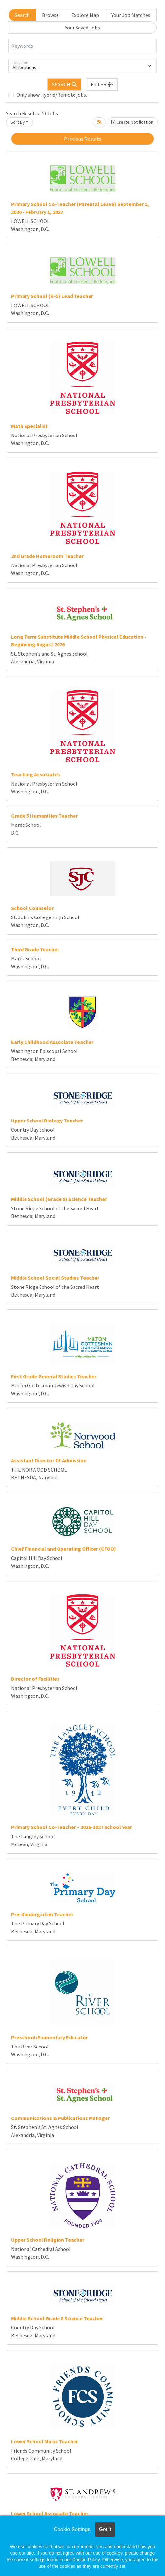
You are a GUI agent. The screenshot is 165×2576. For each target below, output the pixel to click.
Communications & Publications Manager (60, 2118)
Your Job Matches (130, 15)
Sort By (17, 122)
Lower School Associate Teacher (49, 2513)
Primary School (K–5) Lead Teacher (52, 296)
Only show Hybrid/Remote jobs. (51, 94)
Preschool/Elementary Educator (49, 2037)
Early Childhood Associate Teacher (52, 1042)
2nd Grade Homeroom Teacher (47, 556)
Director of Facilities (35, 1679)
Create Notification (132, 122)
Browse (50, 15)
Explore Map (85, 15)
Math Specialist (29, 426)
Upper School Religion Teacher (47, 2239)
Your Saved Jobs (82, 27)
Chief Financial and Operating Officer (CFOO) (63, 1549)
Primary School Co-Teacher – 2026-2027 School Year (71, 1827)
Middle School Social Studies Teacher (55, 1277)
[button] (102, 84)
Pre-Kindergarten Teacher (42, 1914)
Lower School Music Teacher (44, 2441)
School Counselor (32, 908)
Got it (105, 2529)
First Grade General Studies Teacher (53, 1376)
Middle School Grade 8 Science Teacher (57, 2318)
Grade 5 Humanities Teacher (44, 815)
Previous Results (82, 139)
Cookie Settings (72, 2529)
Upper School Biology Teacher (47, 1120)
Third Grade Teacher (35, 949)
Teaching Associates (35, 774)
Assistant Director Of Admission (49, 1460)
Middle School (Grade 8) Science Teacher (59, 1199)
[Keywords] (82, 46)
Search (22, 15)
